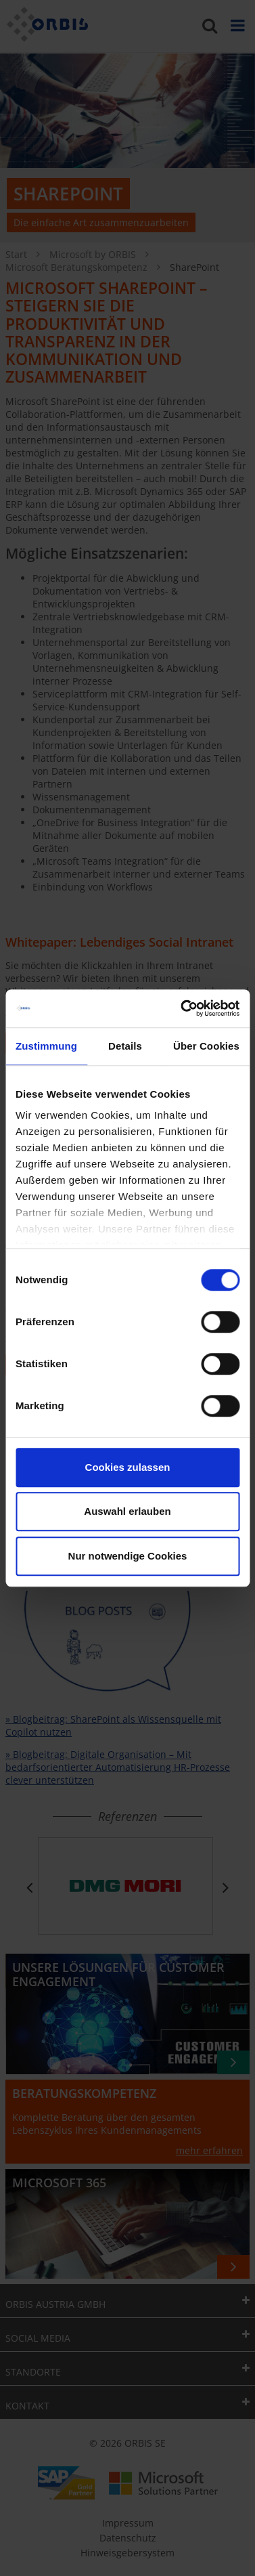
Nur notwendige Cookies (127, 1556)
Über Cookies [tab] (206, 1046)
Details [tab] (125, 1046)
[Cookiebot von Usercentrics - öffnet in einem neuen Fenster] (181, 1008)
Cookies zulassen (127, 1467)
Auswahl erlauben (127, 1511)
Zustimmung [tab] (46, 1046)
